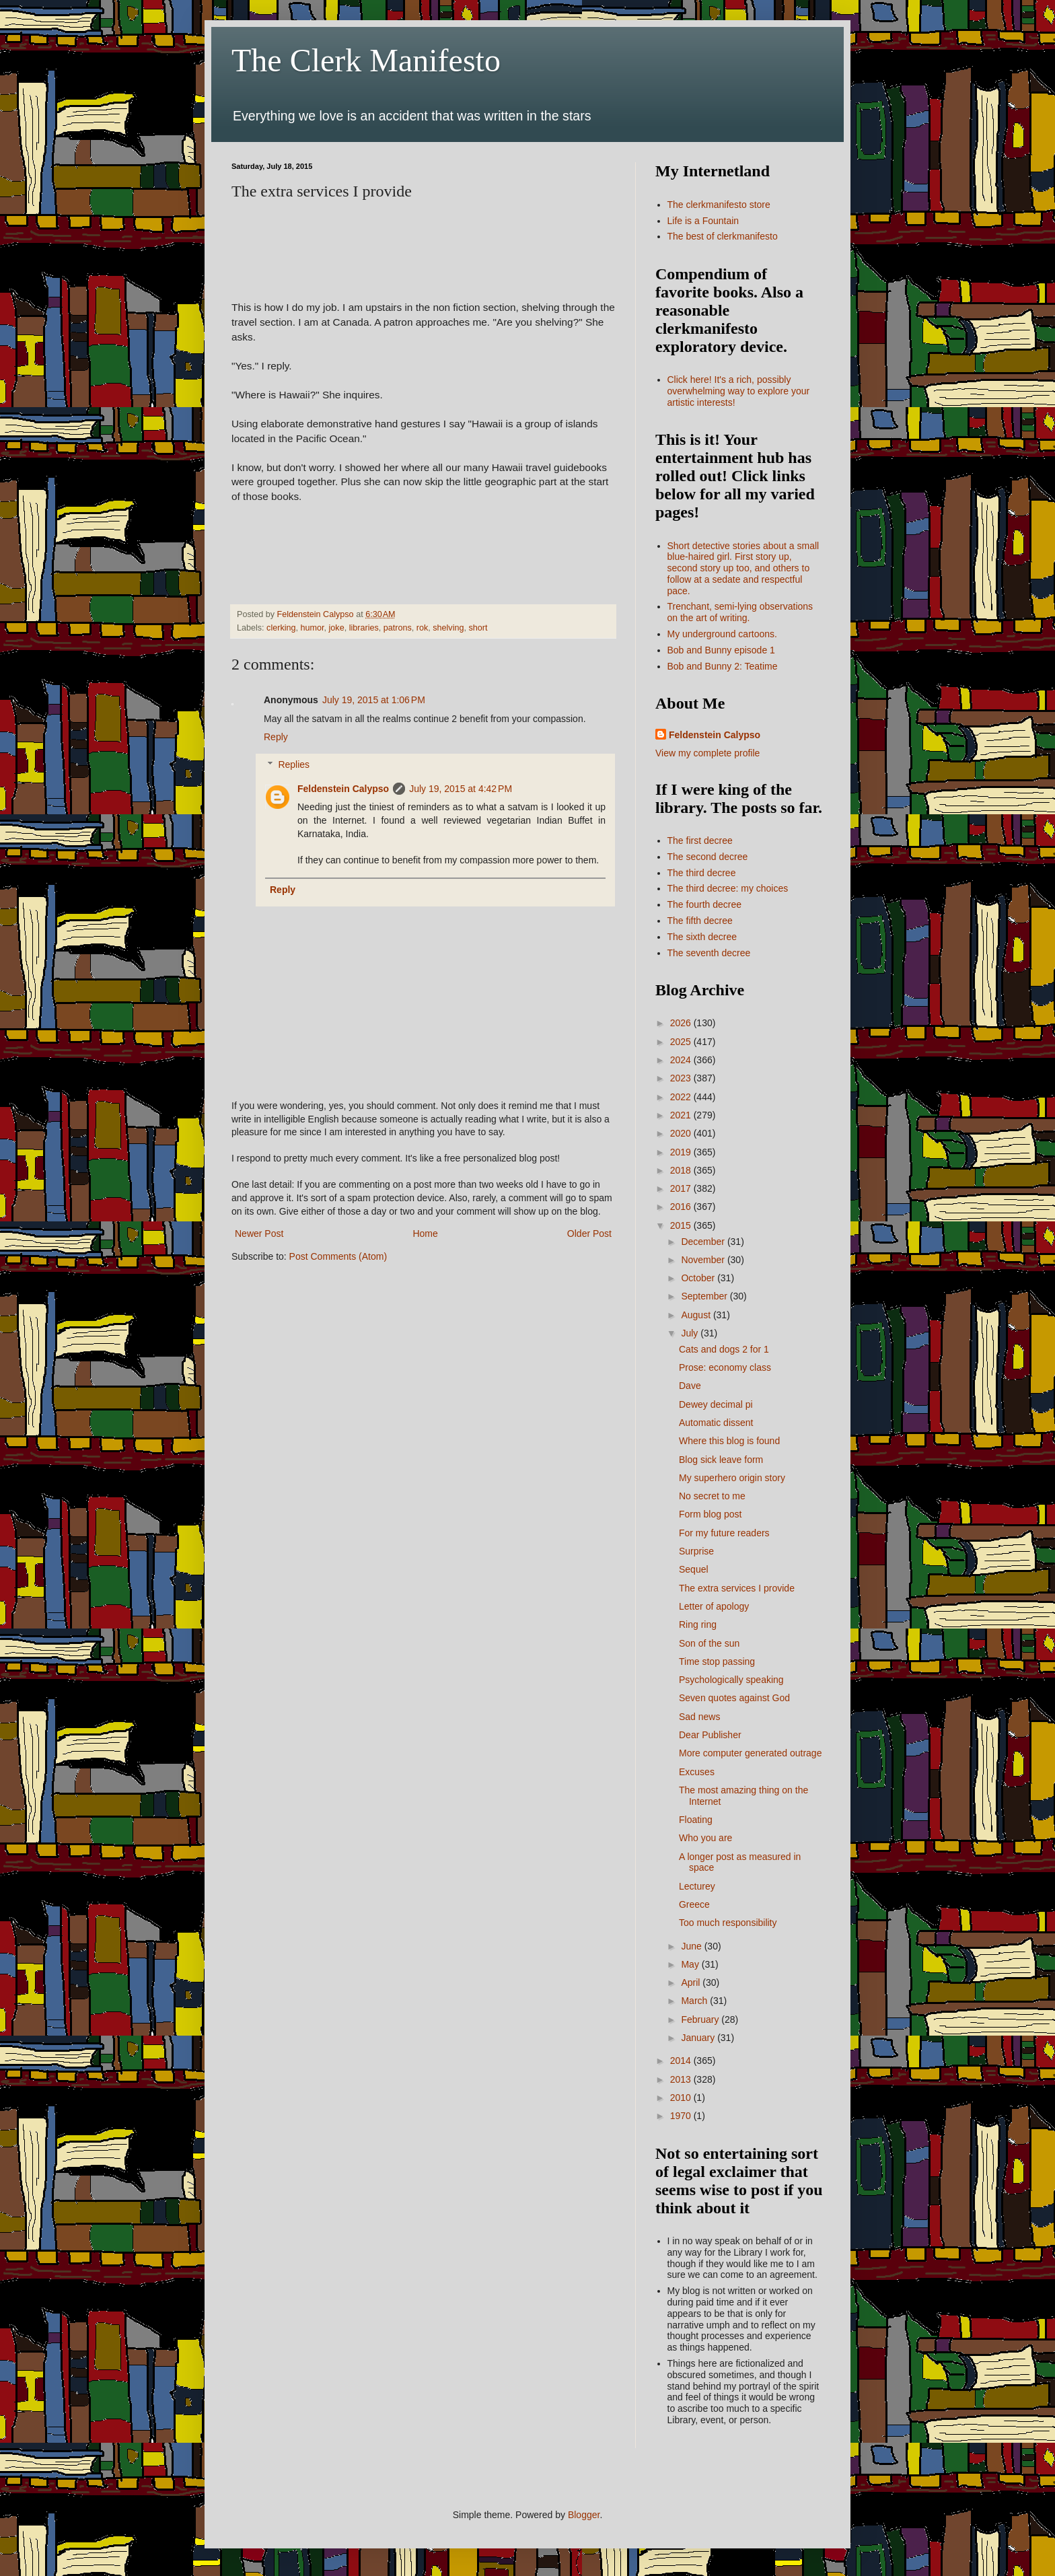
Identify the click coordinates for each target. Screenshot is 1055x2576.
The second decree (707, 856)
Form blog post (710, 1514)
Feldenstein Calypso (343, 788)
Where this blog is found (729, 1440)
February (701, 2019)
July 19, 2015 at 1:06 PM (373, 699)
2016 (682, 1206)
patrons (398, 628)
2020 (682, 1133)
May (691, 1964)
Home (424, 1233)
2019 (682, 1152)
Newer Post (259, 1233)
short (477, 628)
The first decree (700, 840)
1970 (682, 2115)
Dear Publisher (710, 1734)
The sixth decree (702, 936)
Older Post (589, 1233)
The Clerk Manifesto (366, 60)
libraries (364, 628)
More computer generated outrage (750, 1753)
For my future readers (724, 1533)
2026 (682, 1022)
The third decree (701, 872)
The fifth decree (700, 920)
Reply (276, 736)
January (699, 2037)
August (697, 1315)
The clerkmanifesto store (718, 204)
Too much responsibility (728, 1922)
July (690, 1333)
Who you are (705, 1837)
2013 (682, 2079)
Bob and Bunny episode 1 (721, 650)
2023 (682, 1078)
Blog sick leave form (721, 1459)
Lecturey (697, 1886)
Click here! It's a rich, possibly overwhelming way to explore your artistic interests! (738, 391)
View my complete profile (707, 753)
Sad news (699, 1716)
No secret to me (712, 1496)
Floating (696, 1819)
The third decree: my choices (728, 888)
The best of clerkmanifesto (722, 236)
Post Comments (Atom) (338, 1256)
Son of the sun (709, 1643)
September (705, 1296)
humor (312, 628)
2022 (682, 1097)
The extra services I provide (737, 1588)
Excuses (697, 1771)
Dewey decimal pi (716, 1404)
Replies (294, 764)
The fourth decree (704, 904)
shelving (448, 628)
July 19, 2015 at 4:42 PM (460, 788)
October (699, 1278)
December (704, 1241)
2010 (682, 2097)
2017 (682, 1188)
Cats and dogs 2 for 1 (724, 1349)
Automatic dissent (716, 1422)
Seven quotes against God (734, 1697)
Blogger (583, 2514)
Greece (694, 1904)
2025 (682, 1041)
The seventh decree (709, 952)
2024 (682, 1059)
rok (422, 628)
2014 (682, 2060)
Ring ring (698, 1624)
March (695, 2000)
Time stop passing (717, 1661)
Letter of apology (714, 1606)
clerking (280, 628)
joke (336, 628)
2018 (682, 1170)
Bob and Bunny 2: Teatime (722, 666)
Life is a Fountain (703, 220)
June (692, 1946)
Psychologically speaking (731, 1679)
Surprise (696, 1551)
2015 (682, 1225)
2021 (682, 1115)
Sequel (693, 1569)
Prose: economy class (725, 1367)
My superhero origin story (732, 1477)
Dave (690, 1385)
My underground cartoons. (722, 634)
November (704, 1259)
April (691, 1982)
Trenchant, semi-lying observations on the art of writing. (740, 612)
